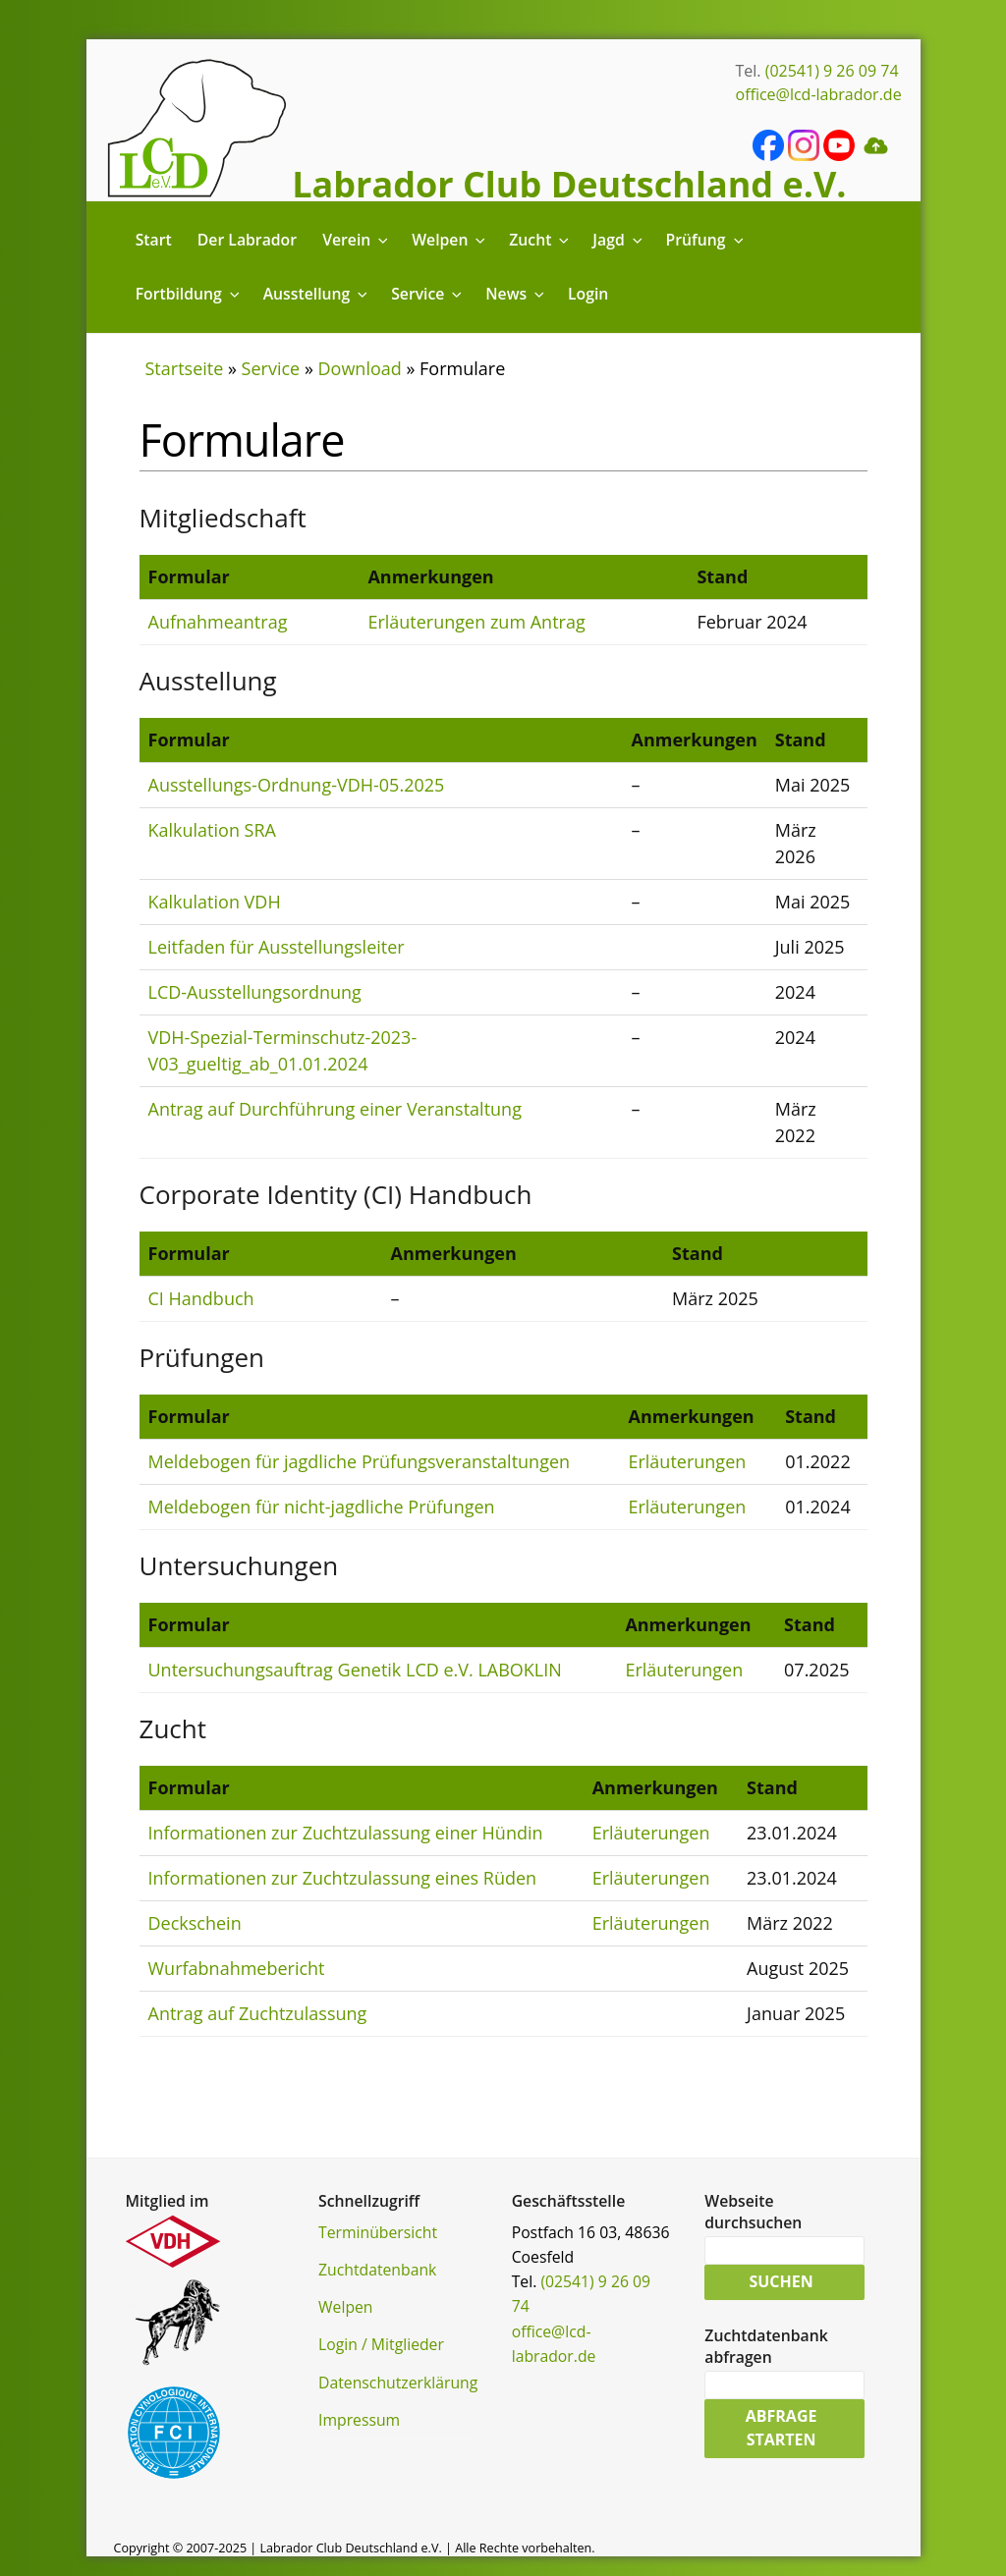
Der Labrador (247, 239)
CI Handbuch (201, 1298)
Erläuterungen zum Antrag (476, 621)
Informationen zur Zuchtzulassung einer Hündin (345, 1832)
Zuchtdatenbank (377, 2269)
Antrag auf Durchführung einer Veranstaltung (335, 1109)
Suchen (780, 2282)
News (516, 293)
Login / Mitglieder (381, 2344)
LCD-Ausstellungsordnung (255, 992)
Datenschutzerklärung (397, 2382)
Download (360, 368)
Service (428, 293)
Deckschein (195, 1923)
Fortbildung (189, 293)
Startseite (184, 368)
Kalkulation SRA (212, 830)
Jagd (618, 239)
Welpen (450, 239)
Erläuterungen (687, 1461)
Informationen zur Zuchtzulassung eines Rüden (342, 1878)
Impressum (359, 2420)
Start (154, 239)
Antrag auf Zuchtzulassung (257, 2013)
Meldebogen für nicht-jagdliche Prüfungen (321, 1506)
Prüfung (706, 239)
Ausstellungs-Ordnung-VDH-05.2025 (296, 784)
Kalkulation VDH (214, 901)
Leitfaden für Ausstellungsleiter (276, 947)
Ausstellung (316, 293)
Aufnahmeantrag (218, 621)
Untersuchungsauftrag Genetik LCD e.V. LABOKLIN (355, 1669)
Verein (356, 239)
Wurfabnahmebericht (236, 1968)
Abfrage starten (781, 2428)
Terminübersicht (377, 2232)
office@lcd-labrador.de (819, 94)
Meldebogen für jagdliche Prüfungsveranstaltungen (359, 1461)
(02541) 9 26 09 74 (832, 71)
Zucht (540, 239)
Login (588, 293)
